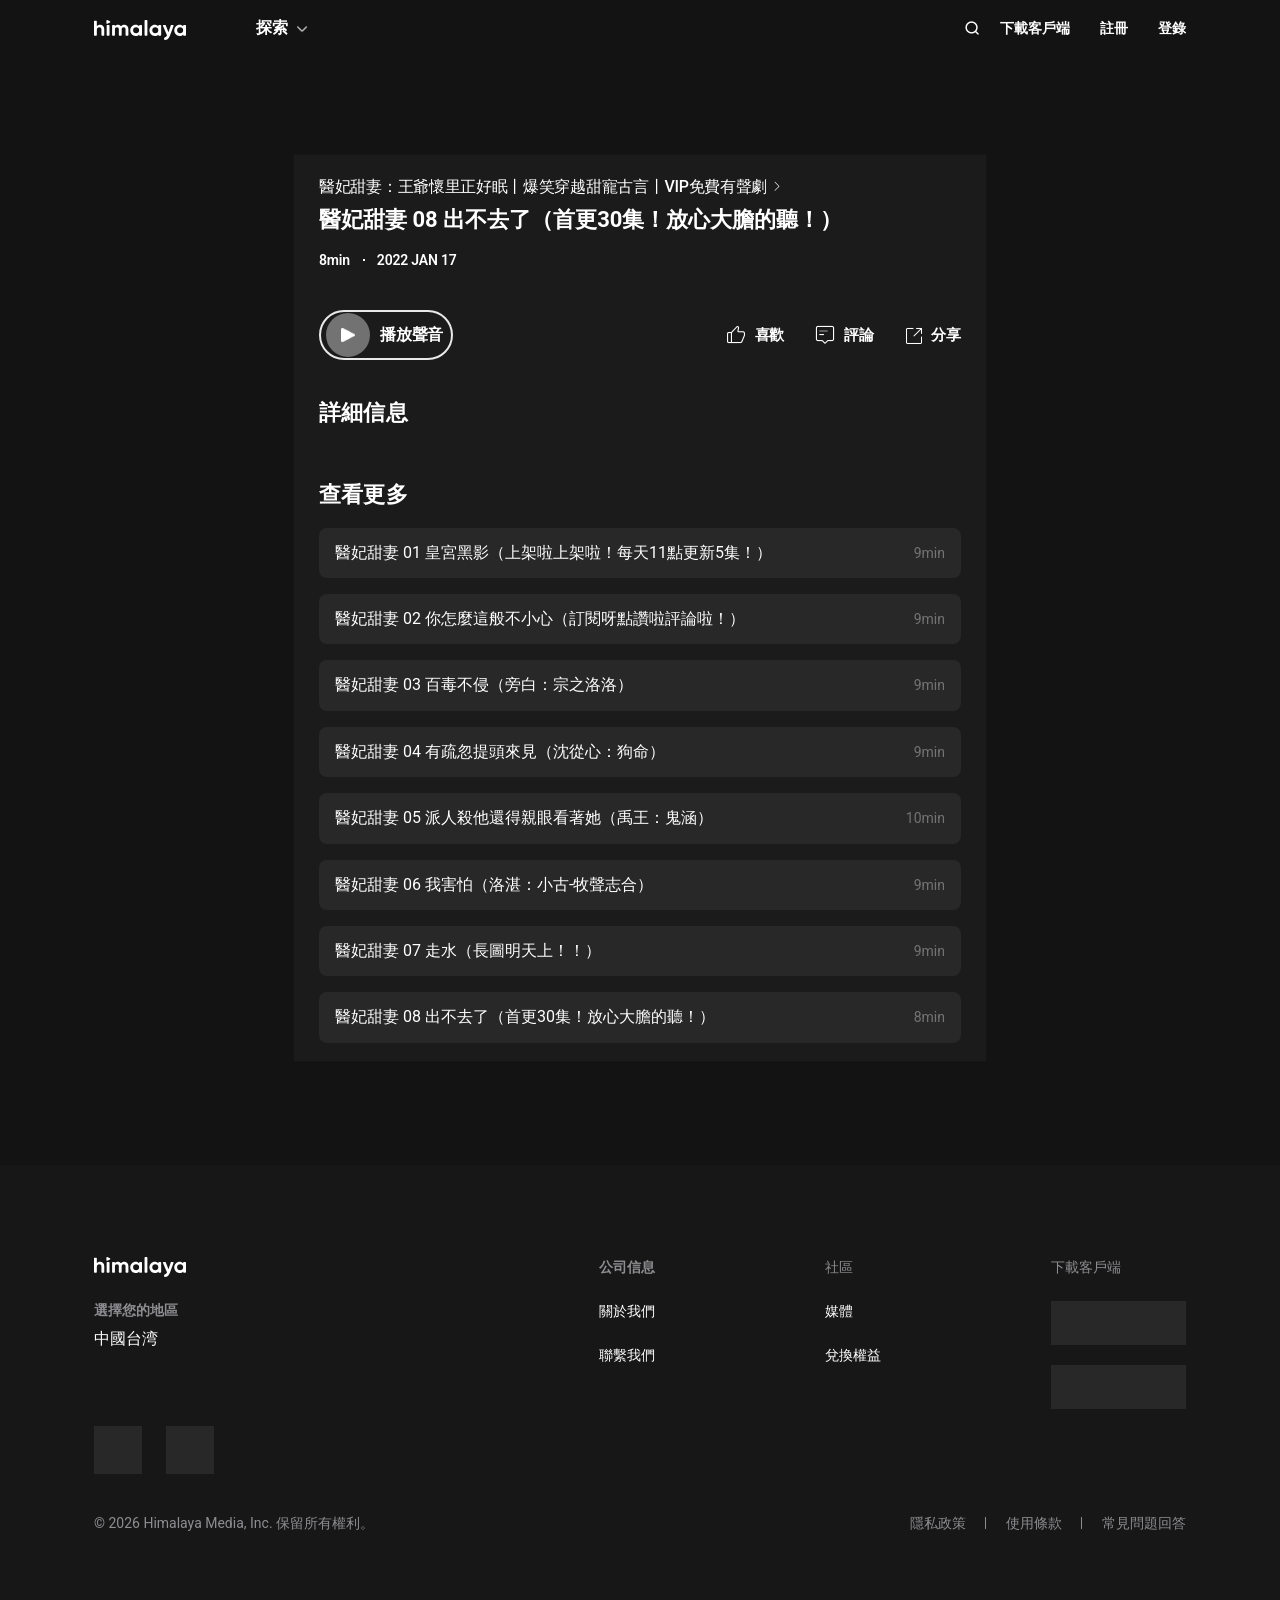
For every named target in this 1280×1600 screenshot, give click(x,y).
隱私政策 (938, 1523)
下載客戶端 (1035, 28)
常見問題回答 (1144, 1523)
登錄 (1172, 28)
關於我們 (627, 1311)
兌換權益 (853, 1355)
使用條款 (1034, 1523)
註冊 (1114, 28)
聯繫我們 (627, 1355)
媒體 (839, 1311)
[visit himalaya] (140, 30)
